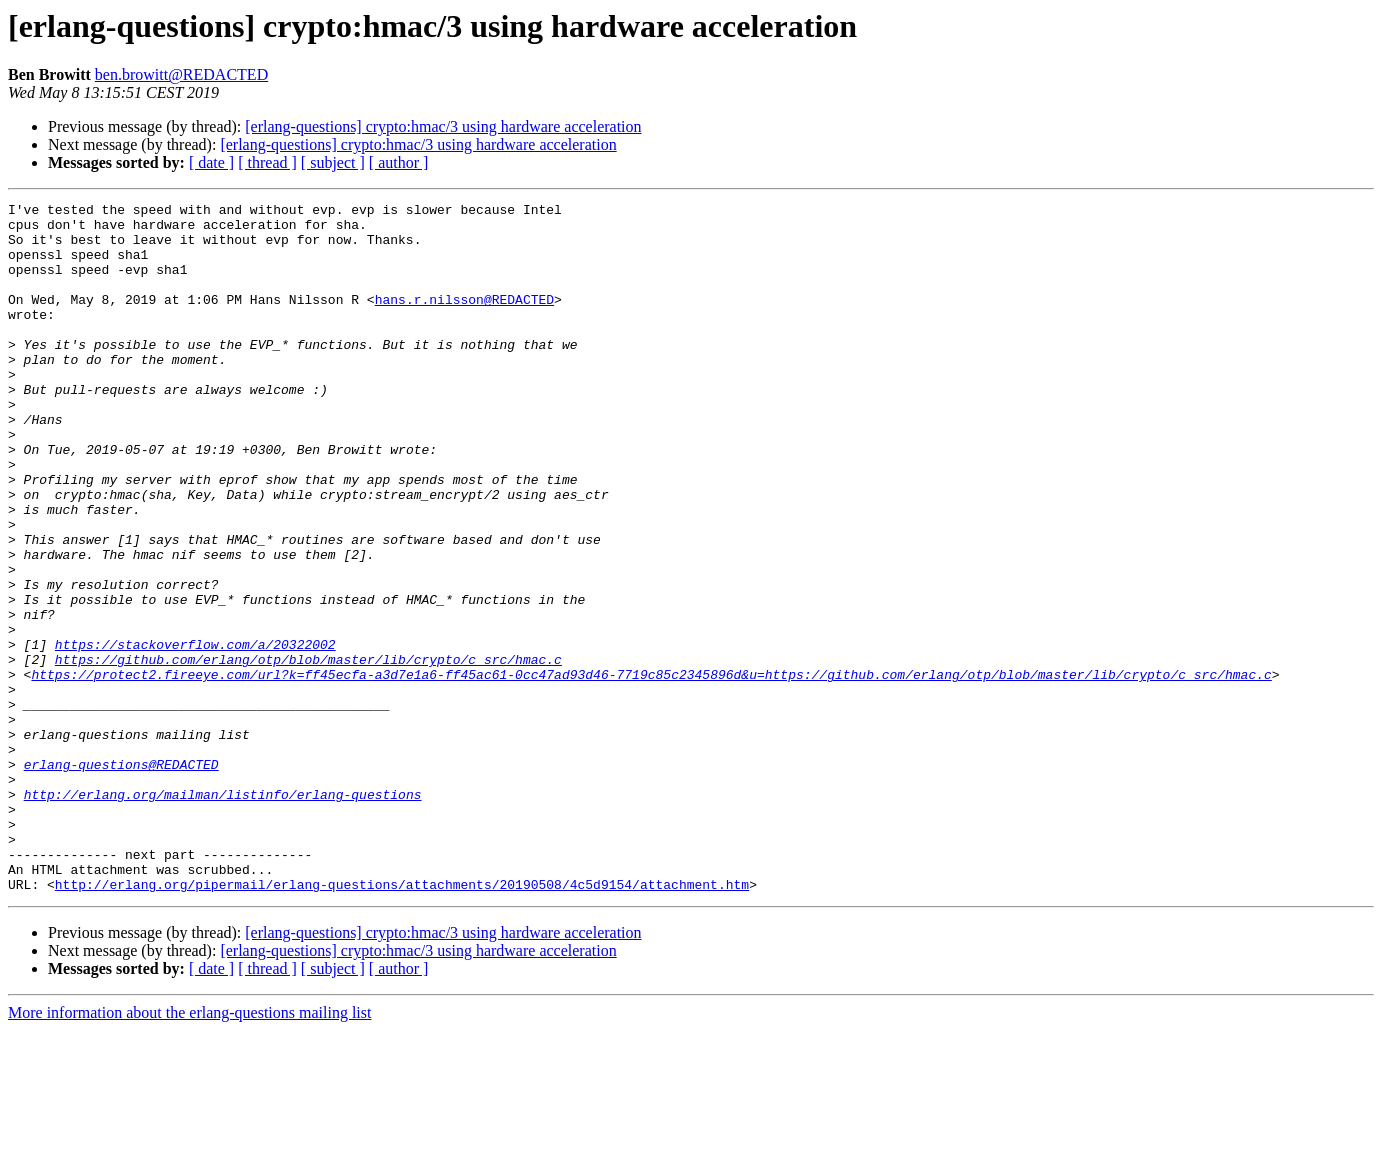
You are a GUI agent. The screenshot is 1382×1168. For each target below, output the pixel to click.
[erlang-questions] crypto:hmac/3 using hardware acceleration (443, 126)
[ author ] (399, 162)
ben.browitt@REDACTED (181, 74)
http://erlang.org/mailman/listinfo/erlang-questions (223, 914)
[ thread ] (267, 162)
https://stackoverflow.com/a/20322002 (195, 734)
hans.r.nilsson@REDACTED (464, 320)
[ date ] (211, 162)
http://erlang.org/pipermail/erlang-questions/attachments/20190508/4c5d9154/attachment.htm (402, 1022)
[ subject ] (333, 162)
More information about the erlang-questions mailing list (189, 1150)
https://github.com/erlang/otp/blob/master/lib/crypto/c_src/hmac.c (308, 752)
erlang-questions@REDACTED (121, 878)
